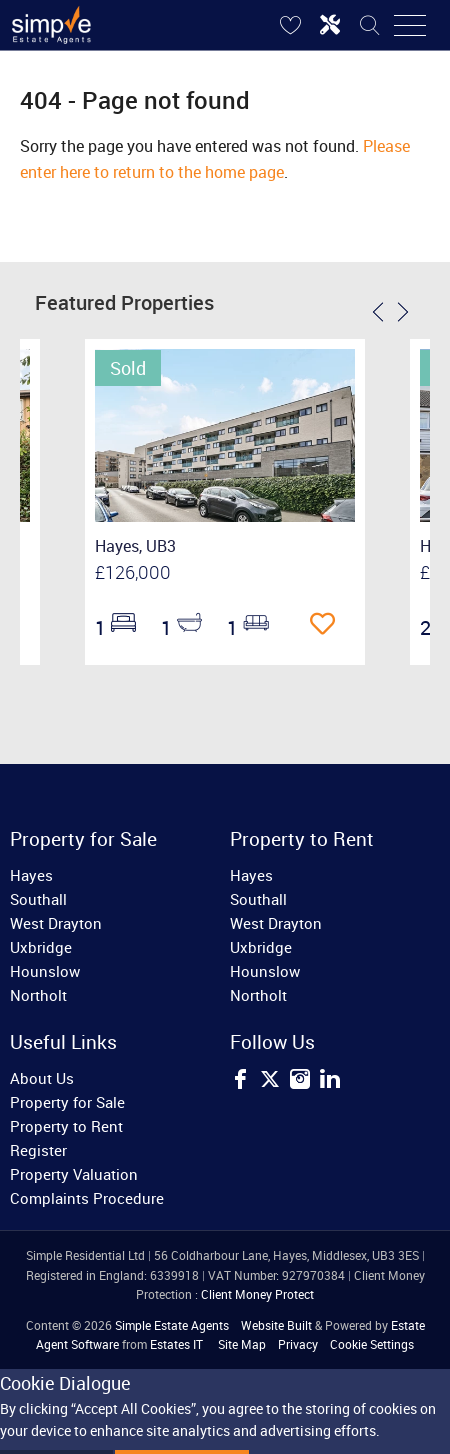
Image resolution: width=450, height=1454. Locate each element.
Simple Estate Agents (172, 1325)
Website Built (276, 1325)
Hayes (31, 875)
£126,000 (133, 572)
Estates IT (176, 1344)
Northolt (38, 995)
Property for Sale (67, 1102)
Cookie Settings (372, 1344)
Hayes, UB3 (135, 546)
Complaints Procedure (87, 1198)
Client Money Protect (257, 1294)
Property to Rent (66, 1126)
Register (38, 1150)
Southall (38, 899)
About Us (42, 1078)
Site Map (242, 1344)
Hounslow (45, 971)
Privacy (298, 1344)
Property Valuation (74, 1174)
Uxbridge (41, 947)
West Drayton (56, 923)
